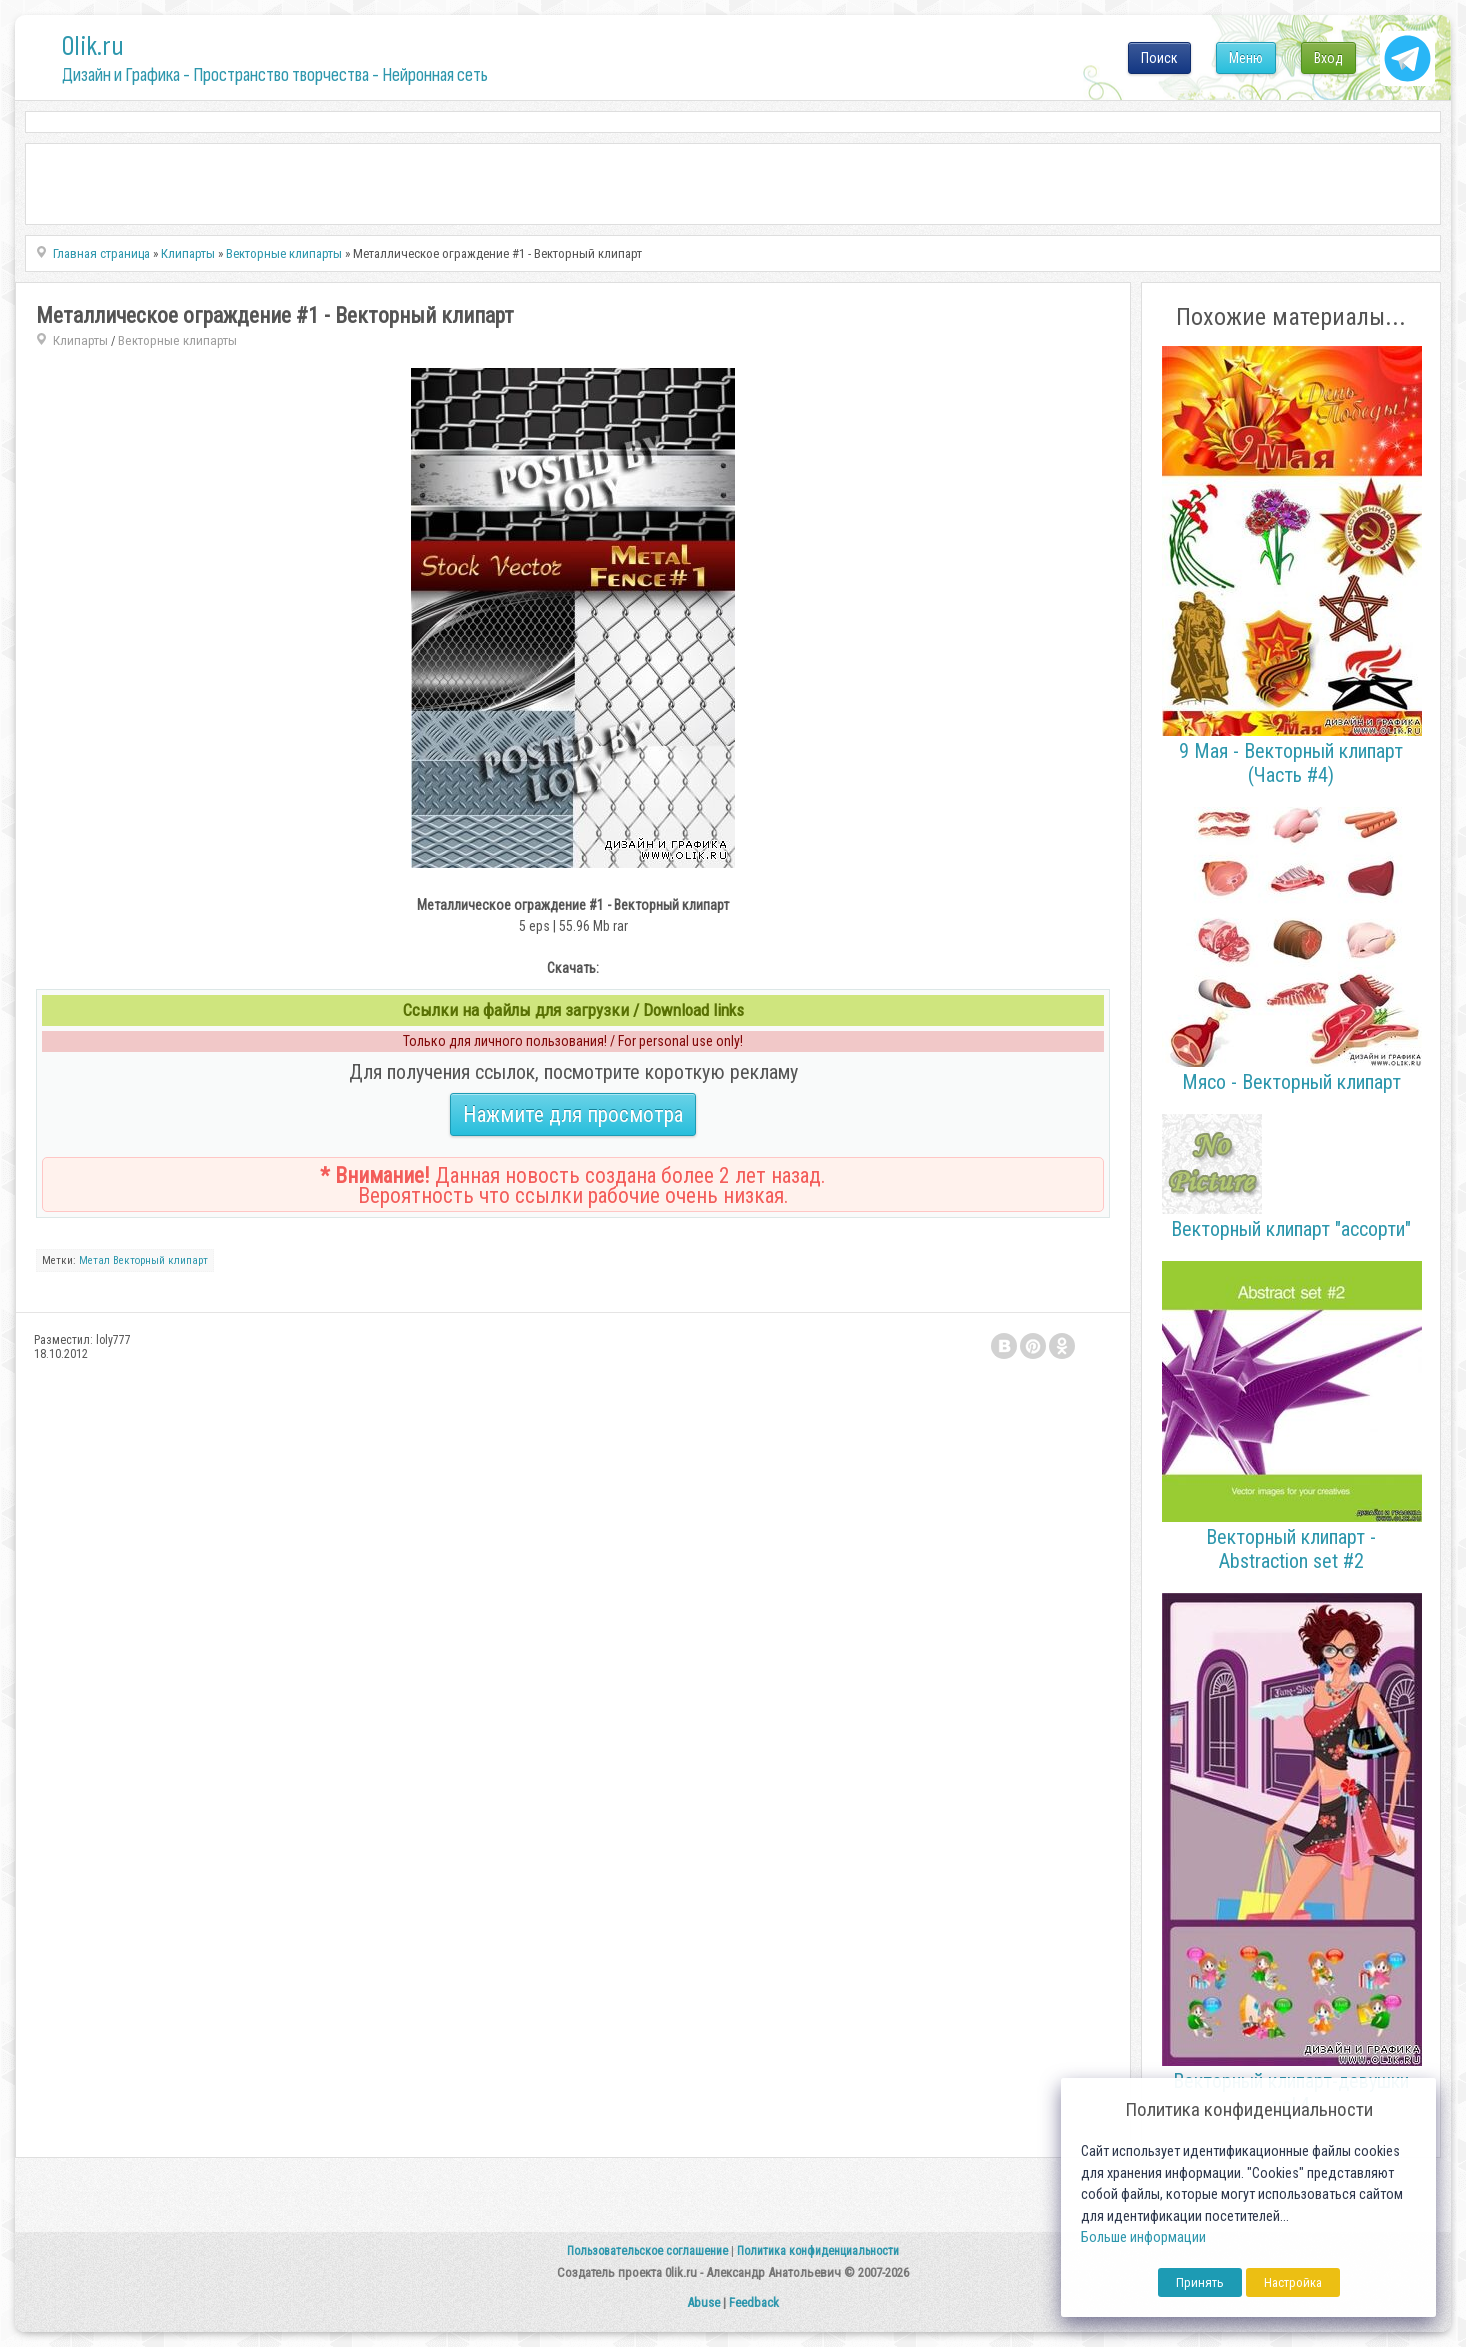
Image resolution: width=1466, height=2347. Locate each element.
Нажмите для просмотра (573, 1114)
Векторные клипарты (177, 340)
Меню (1246, 58)
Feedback (754, 2302)
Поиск (1159, 58)
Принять (1200, 2282)
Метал (94, 1260)
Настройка (1293, 2282)
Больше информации (1143, 2237)
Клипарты (80, 340)
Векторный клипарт (160, 1260)
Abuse (703, 2302)
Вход (1328, 58)
